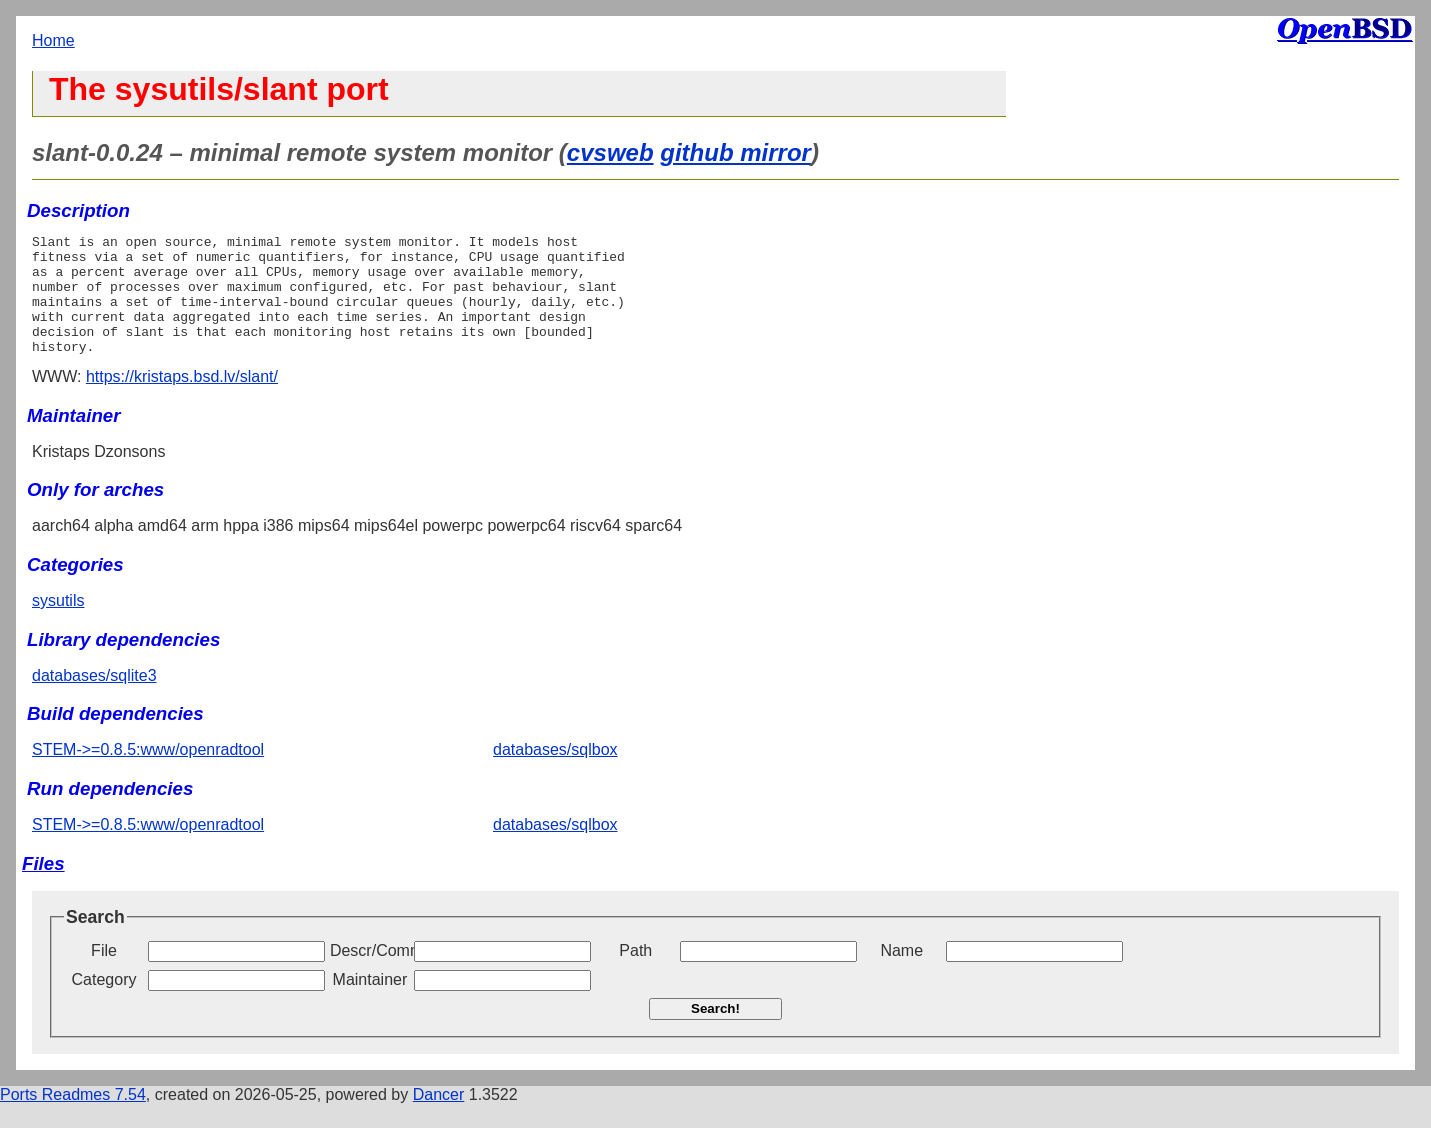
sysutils (58, 624)
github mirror (735, 152)
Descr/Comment (370, 974)
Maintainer (370, 1003)
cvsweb (610, 152)
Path (635, 974)
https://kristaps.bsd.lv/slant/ (182, 400)
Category (104, 1003)
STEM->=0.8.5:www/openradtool (148, 773)
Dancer (439, 1118)
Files (43, 887)
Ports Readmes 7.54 (73, 1118)
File (104, 974)
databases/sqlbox (555, 773)
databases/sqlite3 (94, 699)
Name (901, 974)
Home (53, 40)
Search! (715, 1032)
